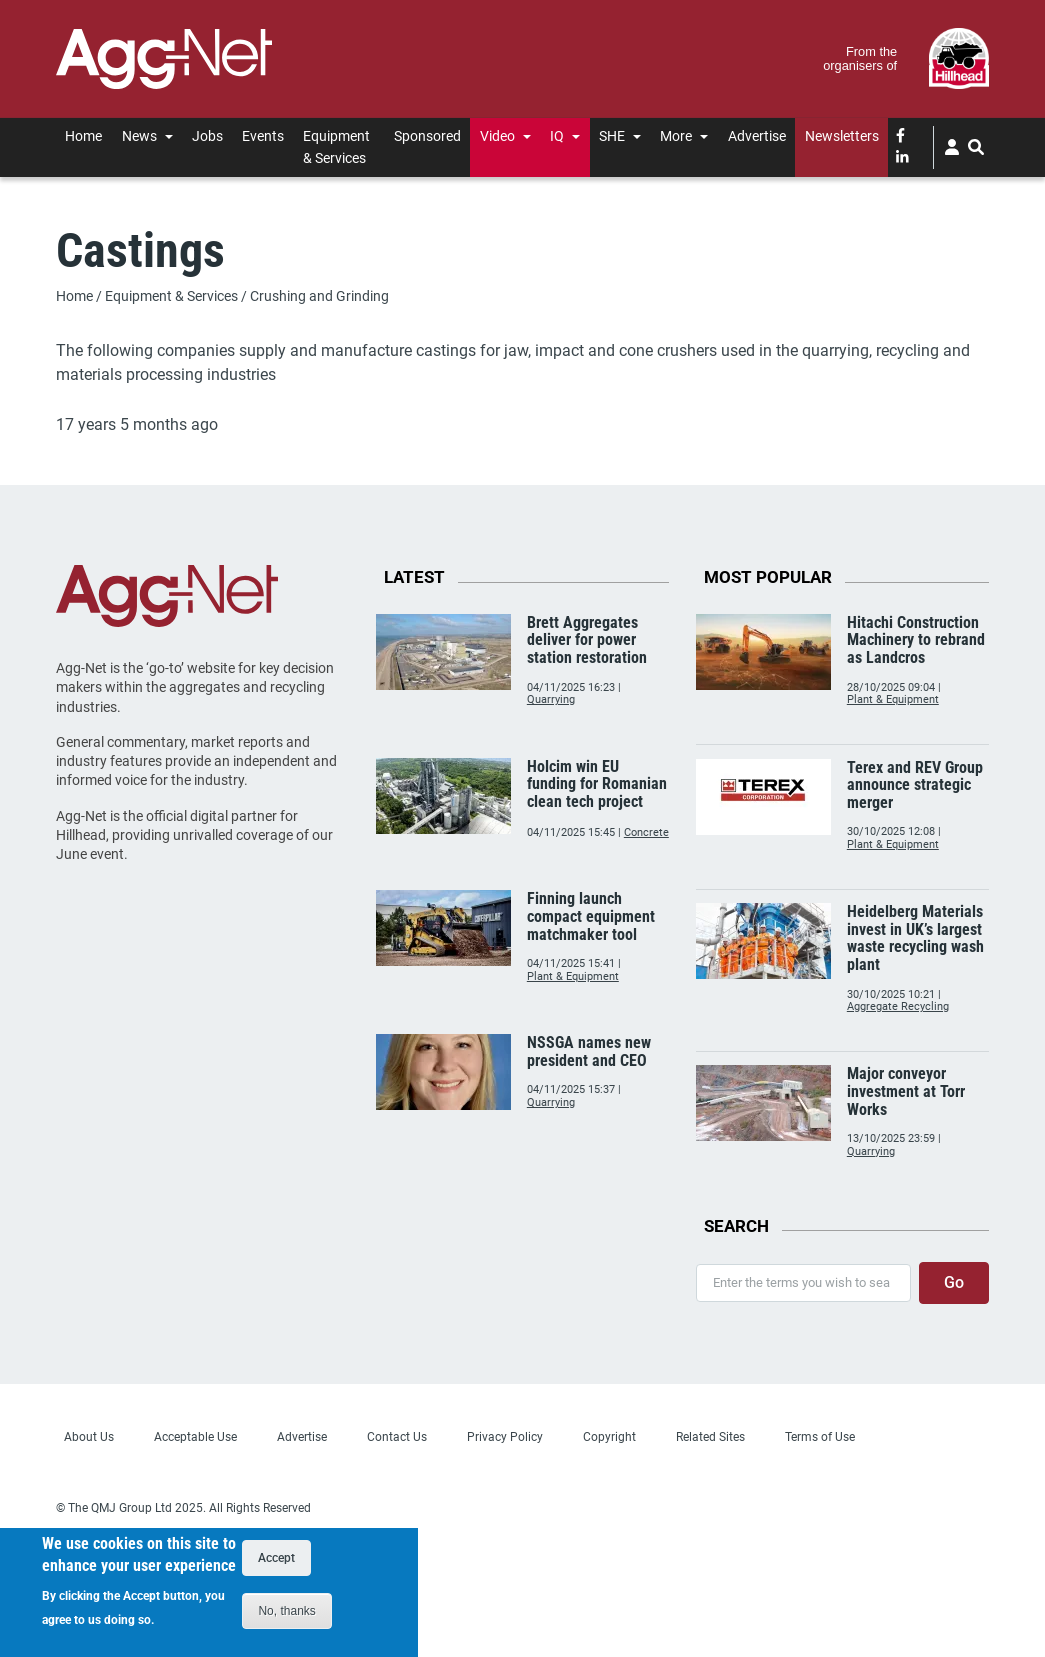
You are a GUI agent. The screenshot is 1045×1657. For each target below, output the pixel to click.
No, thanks (286, 1615)
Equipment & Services (336, 146)
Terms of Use (820, 1436)
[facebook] (900, 137)
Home (83, 136)
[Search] (977, 147)
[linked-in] (902, 159)
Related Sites (710, 1436)
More (676, 136)
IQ (557, 136)
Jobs (207, 136)
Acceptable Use (195, 1436)
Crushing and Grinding (319, 296)
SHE (612, 136)
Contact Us (397, 1436)
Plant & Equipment (573, 976)
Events (263, 136)
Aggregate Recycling (898, 1006)
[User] (952, 147)
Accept (276, 1562)
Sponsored (427, 136)
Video (497, 136)
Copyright (609, 1436)
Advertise (757, 136)
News (139, 136)
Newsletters (842, 136)
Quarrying (551, 699)
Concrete (646, 832)
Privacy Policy (505, 1436)
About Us (89, 1436)
